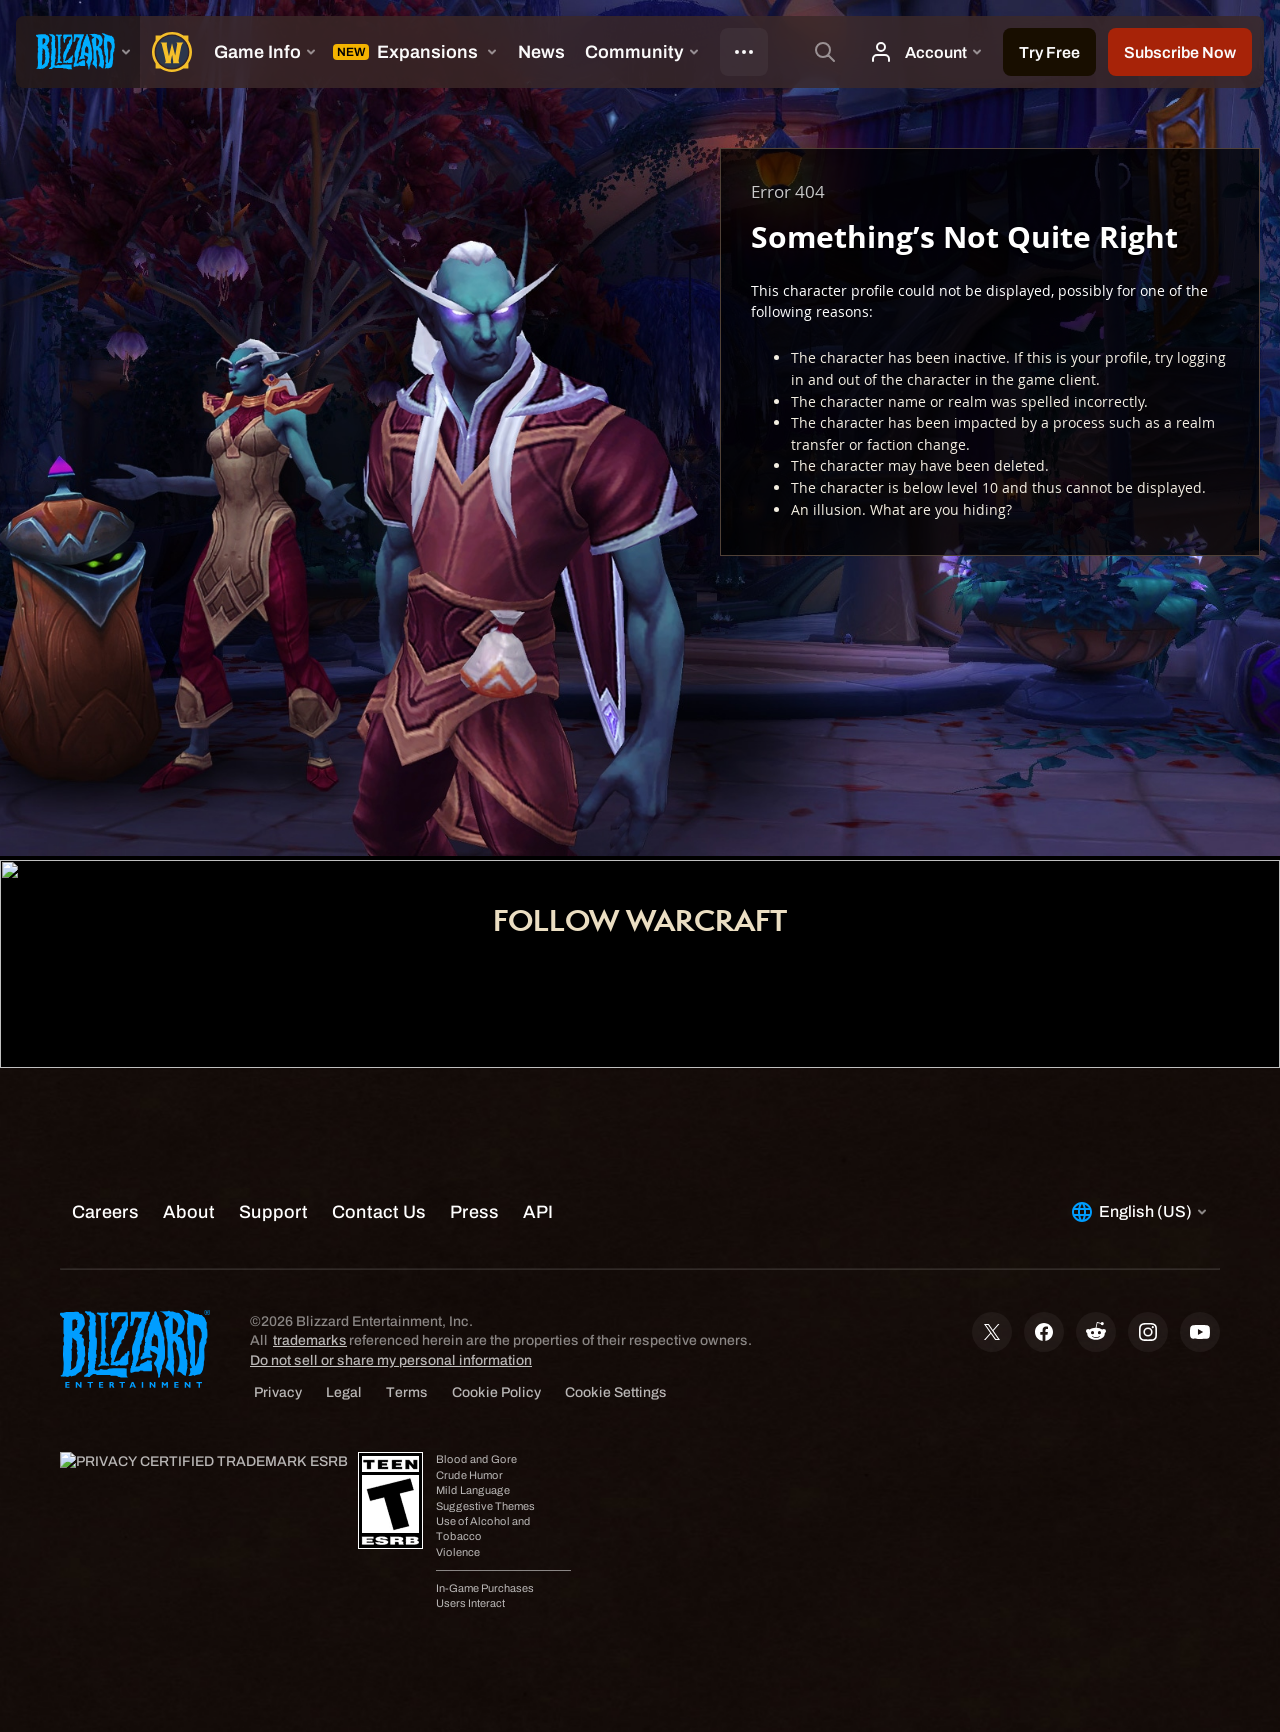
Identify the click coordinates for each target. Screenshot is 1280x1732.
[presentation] (78, 52)
